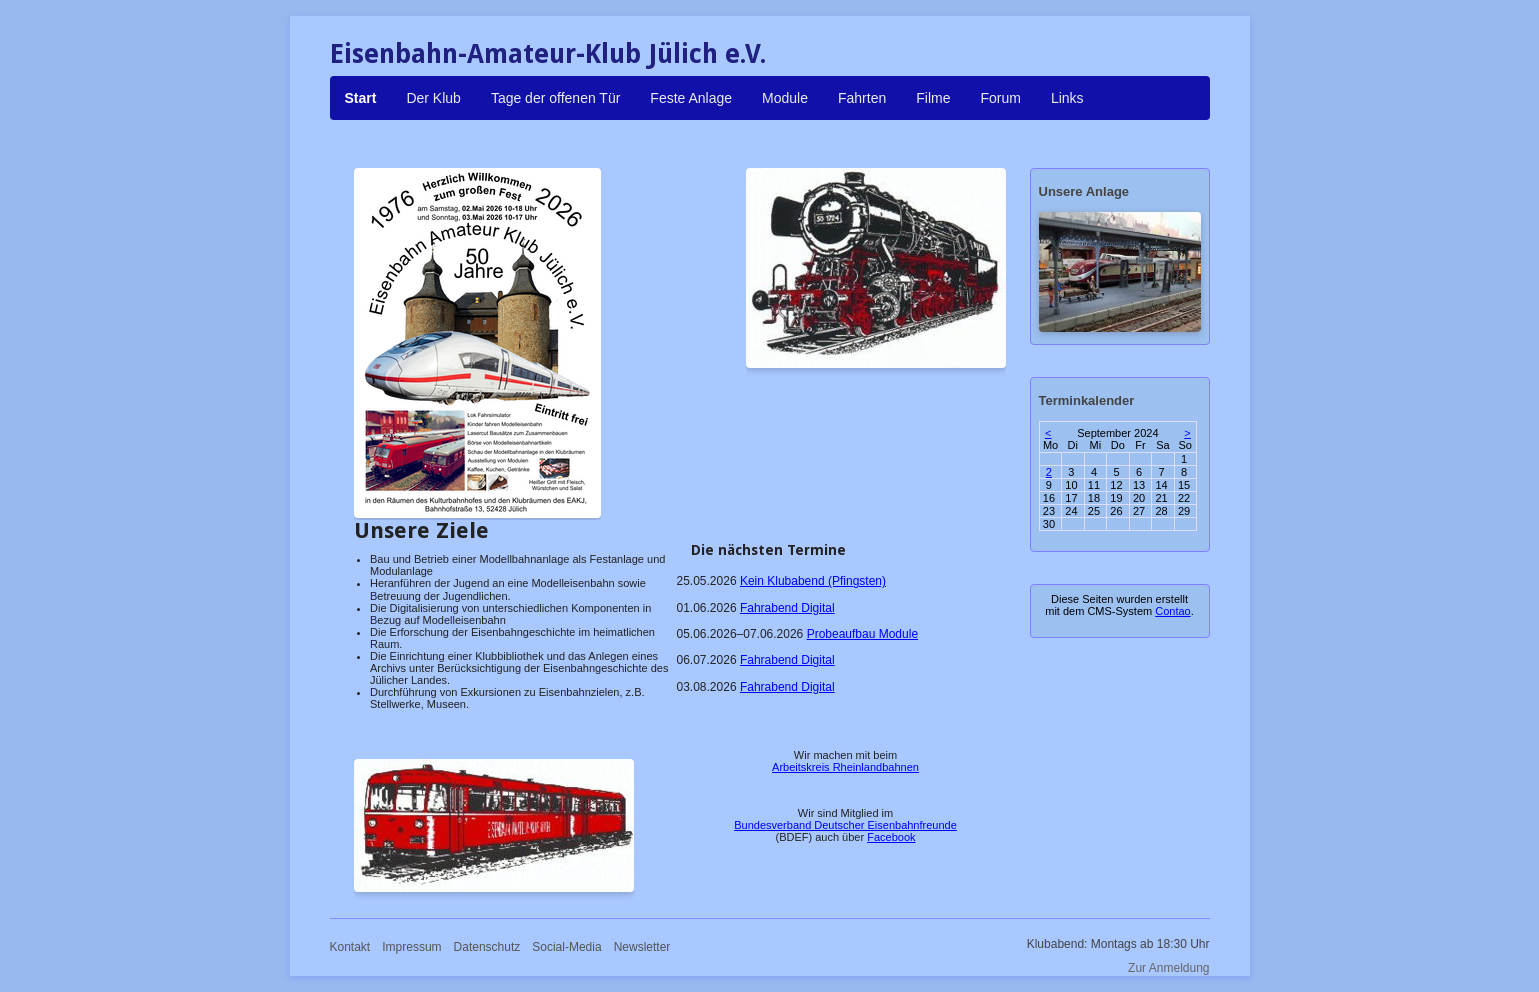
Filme (933, 98)
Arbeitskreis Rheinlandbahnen (845, 767)
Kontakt (350, 947)
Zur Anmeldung (1168, 968)
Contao (1172, 611)
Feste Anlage (691, 98)
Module (785, 98)
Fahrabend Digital (787, 608)
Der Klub (433, 98)
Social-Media (566, 947)
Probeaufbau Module (862, 634)
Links (1067, 98)
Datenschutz (487, 947)
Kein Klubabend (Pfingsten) (813, 581)
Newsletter (642, 947)
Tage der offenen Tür (555, 98)
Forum (1000, 98)
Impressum (411, 947)
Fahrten (862, 98)
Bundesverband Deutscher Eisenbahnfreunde (845, 825)
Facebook (891, 837)
